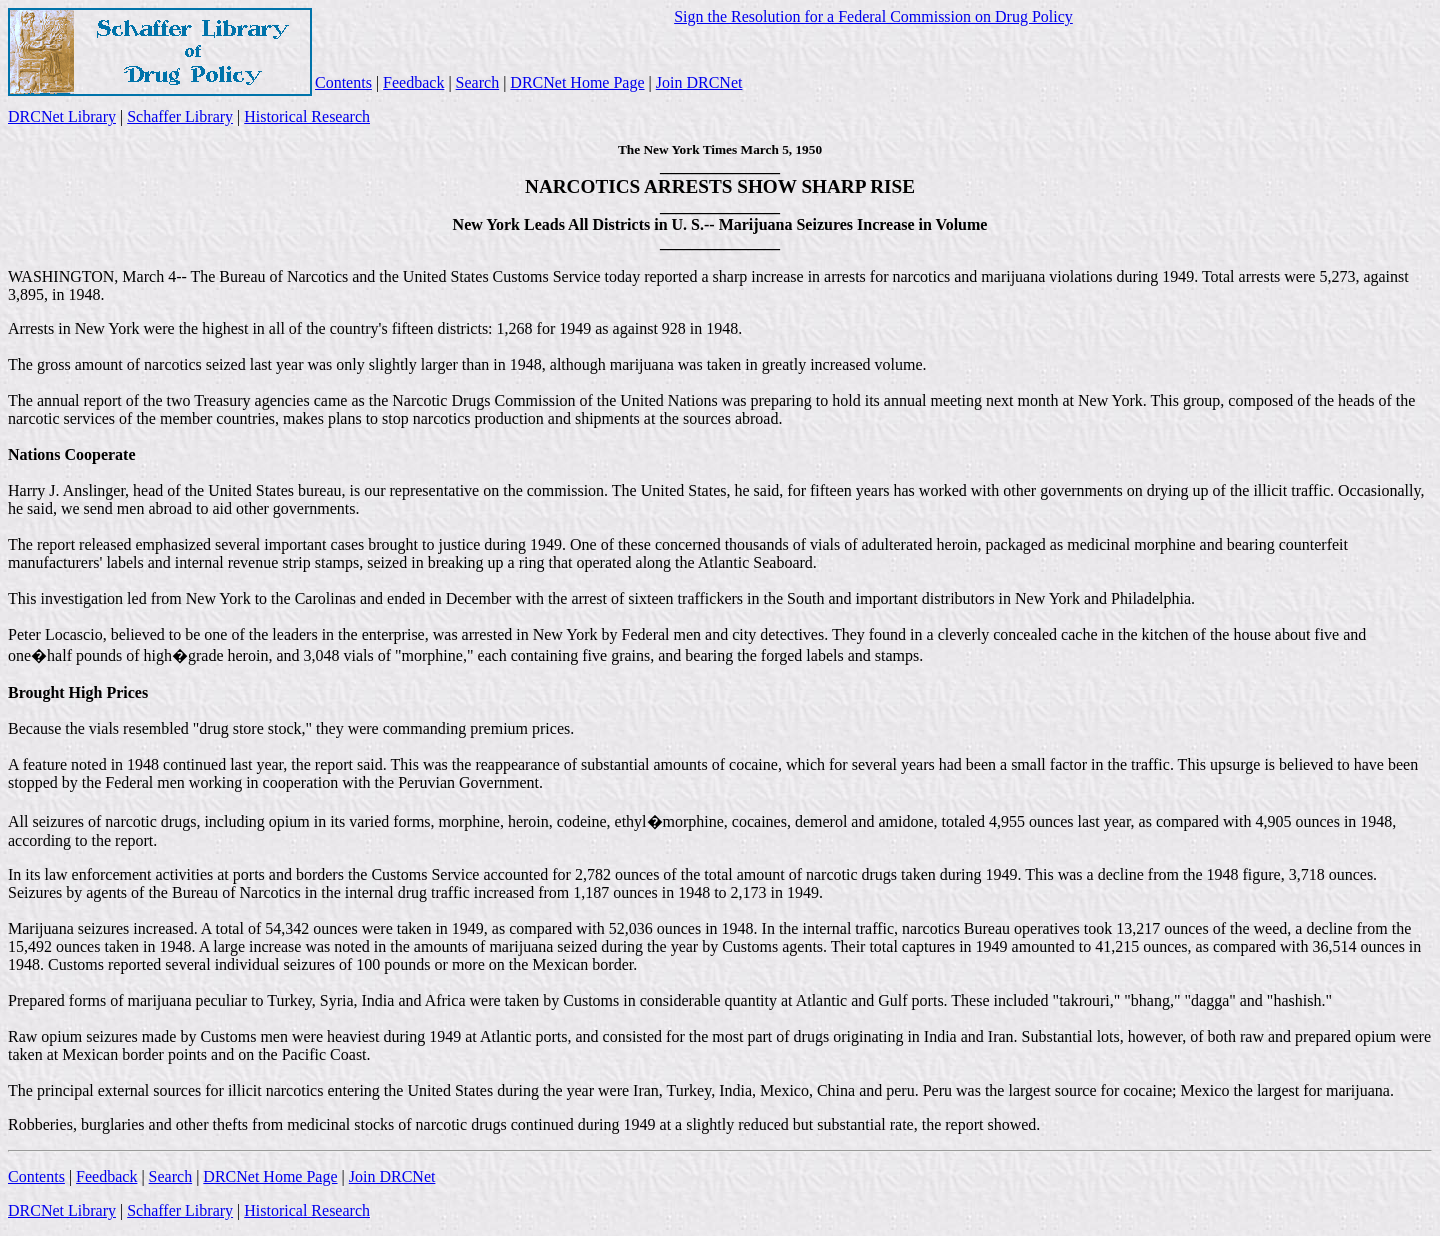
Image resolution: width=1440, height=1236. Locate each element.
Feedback (413, 82)
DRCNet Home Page (577, 82)
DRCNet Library (62, 116)
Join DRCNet (699, 82)
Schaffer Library (180, 116)
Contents (343, 82)
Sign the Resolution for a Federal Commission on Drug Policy (873, 16)
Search (478, 82)
